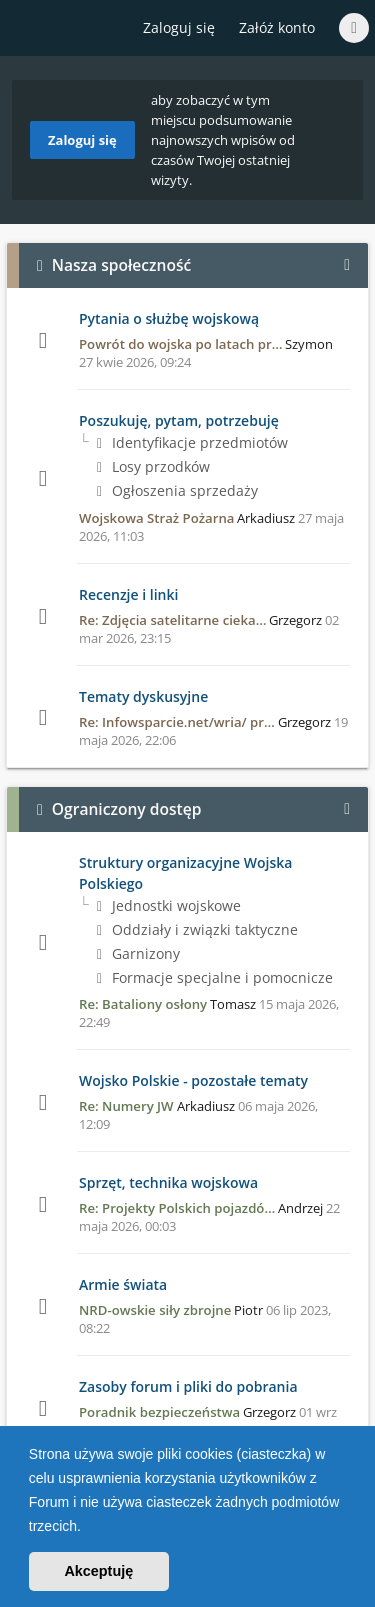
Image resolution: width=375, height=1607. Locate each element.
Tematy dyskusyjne (143, 696)
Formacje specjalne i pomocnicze (215, 977)
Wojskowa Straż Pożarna (156, 518)
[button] (88, 1528)
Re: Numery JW (126, 1106)
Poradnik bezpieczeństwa (159, 1412)
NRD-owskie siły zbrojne (155, 1310)
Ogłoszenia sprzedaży (177, 490)
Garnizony (138, 953)
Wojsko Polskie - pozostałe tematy (193, 1080)
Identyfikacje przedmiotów (192, 442)
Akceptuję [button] (98, 1571)
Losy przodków (153, 466)
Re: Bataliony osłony (143, 1004)
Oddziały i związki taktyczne (197, 929)
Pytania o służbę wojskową (169, 318)
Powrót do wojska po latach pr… (180, 344)
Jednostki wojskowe (169, 905)
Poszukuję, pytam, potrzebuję (179, 420)
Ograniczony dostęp (127, 809)
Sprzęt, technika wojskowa (168, 1182)
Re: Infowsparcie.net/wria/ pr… (177, 722)
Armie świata (123, 1284)
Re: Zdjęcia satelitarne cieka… (172, 620)
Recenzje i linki (128, 594)
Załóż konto (277, 27)
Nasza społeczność (122, 265)
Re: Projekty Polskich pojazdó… (177, 1208)
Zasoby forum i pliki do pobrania (188, 1386)
